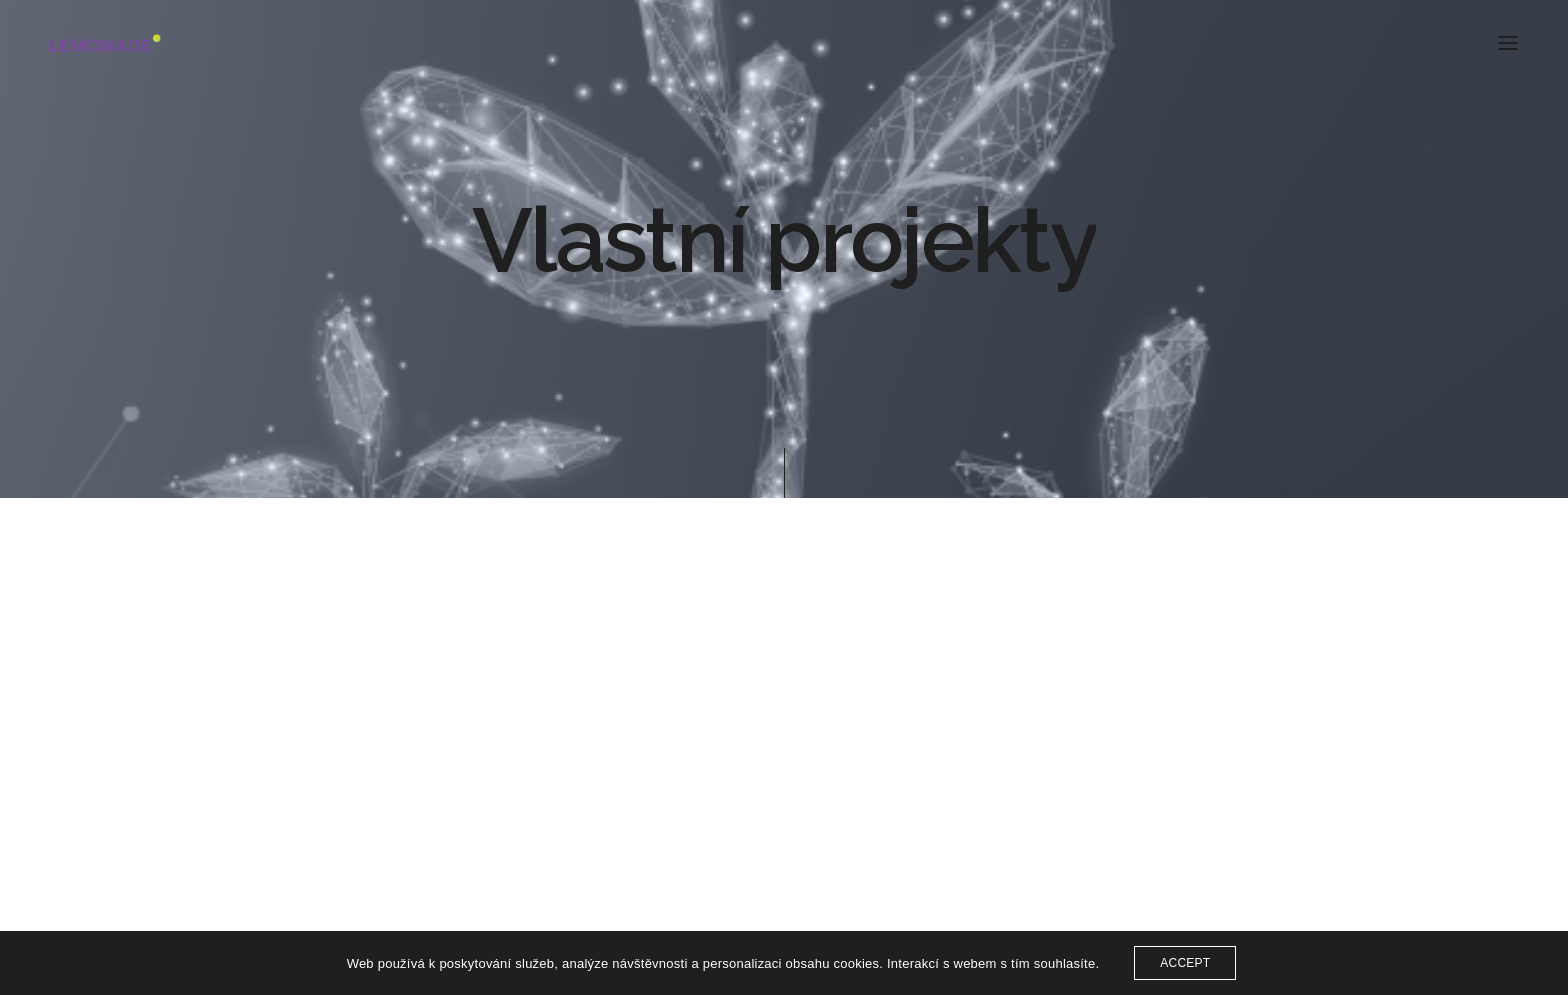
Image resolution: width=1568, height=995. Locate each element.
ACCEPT (1185, 963)
